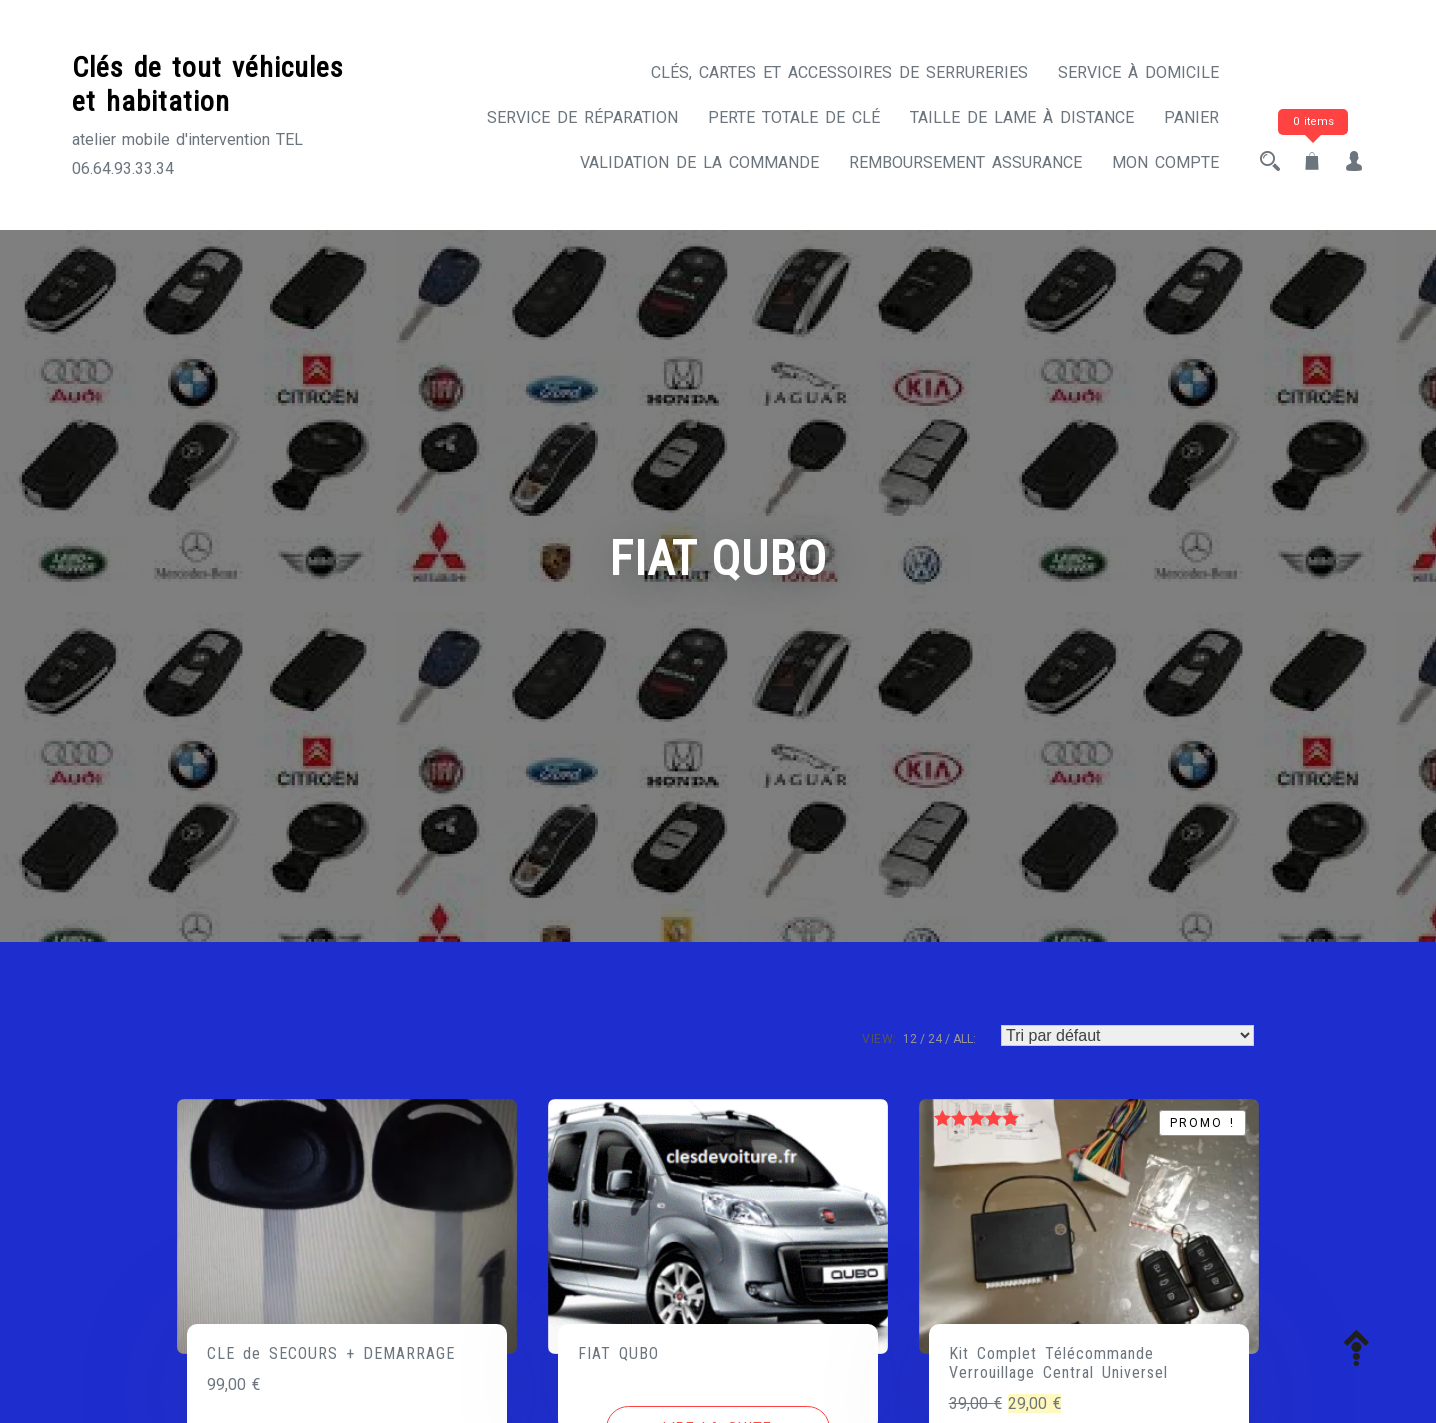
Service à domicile (1138, 72)
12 (910, 1039)
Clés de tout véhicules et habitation (208, 84)
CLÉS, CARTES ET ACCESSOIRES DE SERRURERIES (839, 72)
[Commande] (1127, 1035)
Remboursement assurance (965, 162)
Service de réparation (582, 117)
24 (935, 1039)
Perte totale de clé (794, 117)
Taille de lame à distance (1022, 117)
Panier (1191, 117)
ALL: (964, 1039)
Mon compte (1165, 162)
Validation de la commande (699, 162)
